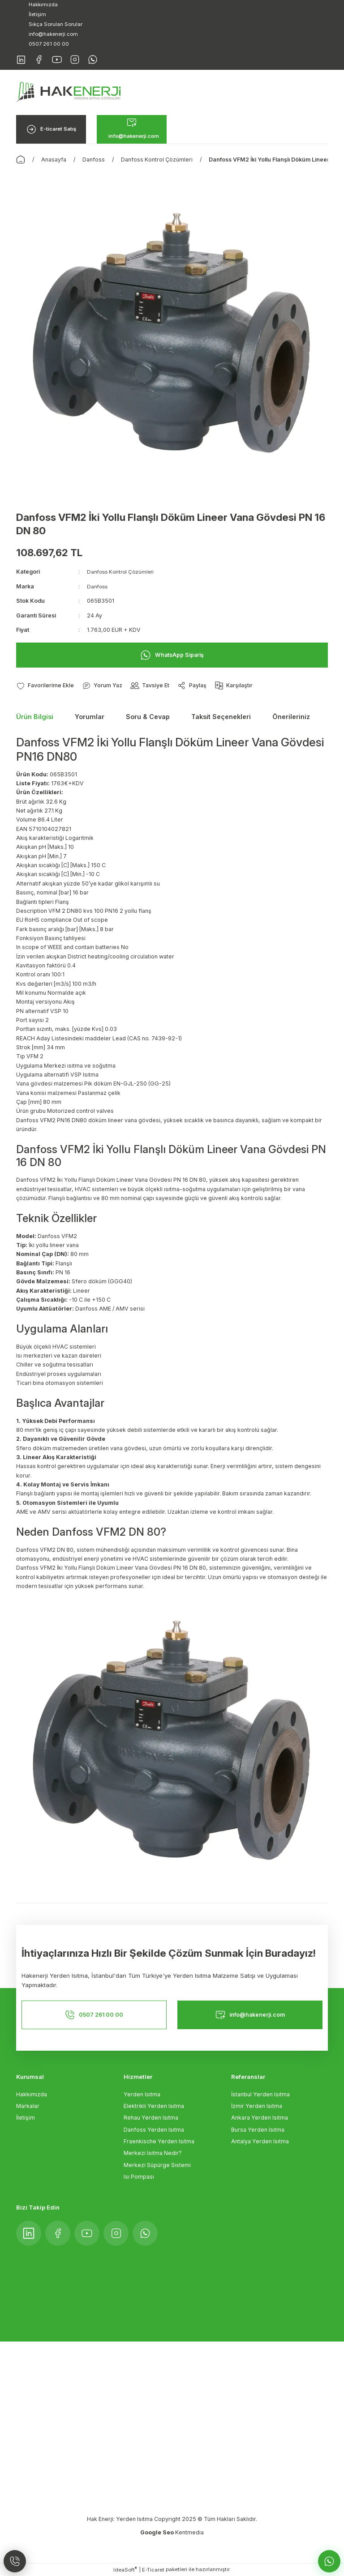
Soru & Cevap (148, 717)
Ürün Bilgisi (34, 717)
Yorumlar (89, 717)
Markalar (27, 2106)
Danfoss (98, 586)
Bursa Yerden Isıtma (257, 2129)
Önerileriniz (291, 717)
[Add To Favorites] (46, 685)
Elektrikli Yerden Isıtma (154, 2106)
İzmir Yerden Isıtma (256, 2106)
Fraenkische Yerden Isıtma (159, 2141)
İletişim (25, 2118)
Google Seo (157, 2532)
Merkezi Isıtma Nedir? (153, 2153)
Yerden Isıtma (142, 2094)
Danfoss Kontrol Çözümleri (123, 571)
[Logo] (68, 92)
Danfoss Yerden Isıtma (154, 2129)
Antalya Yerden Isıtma (260, 2141)
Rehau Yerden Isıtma (151, 2118)
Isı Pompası (139, 2177)
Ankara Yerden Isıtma (259, 2118)
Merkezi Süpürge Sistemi (157, 2165)
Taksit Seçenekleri (221, 717)
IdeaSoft (125, 2569)
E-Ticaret (153, 2570)
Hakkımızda (31, 2094)
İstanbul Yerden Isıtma (260, 2094)
